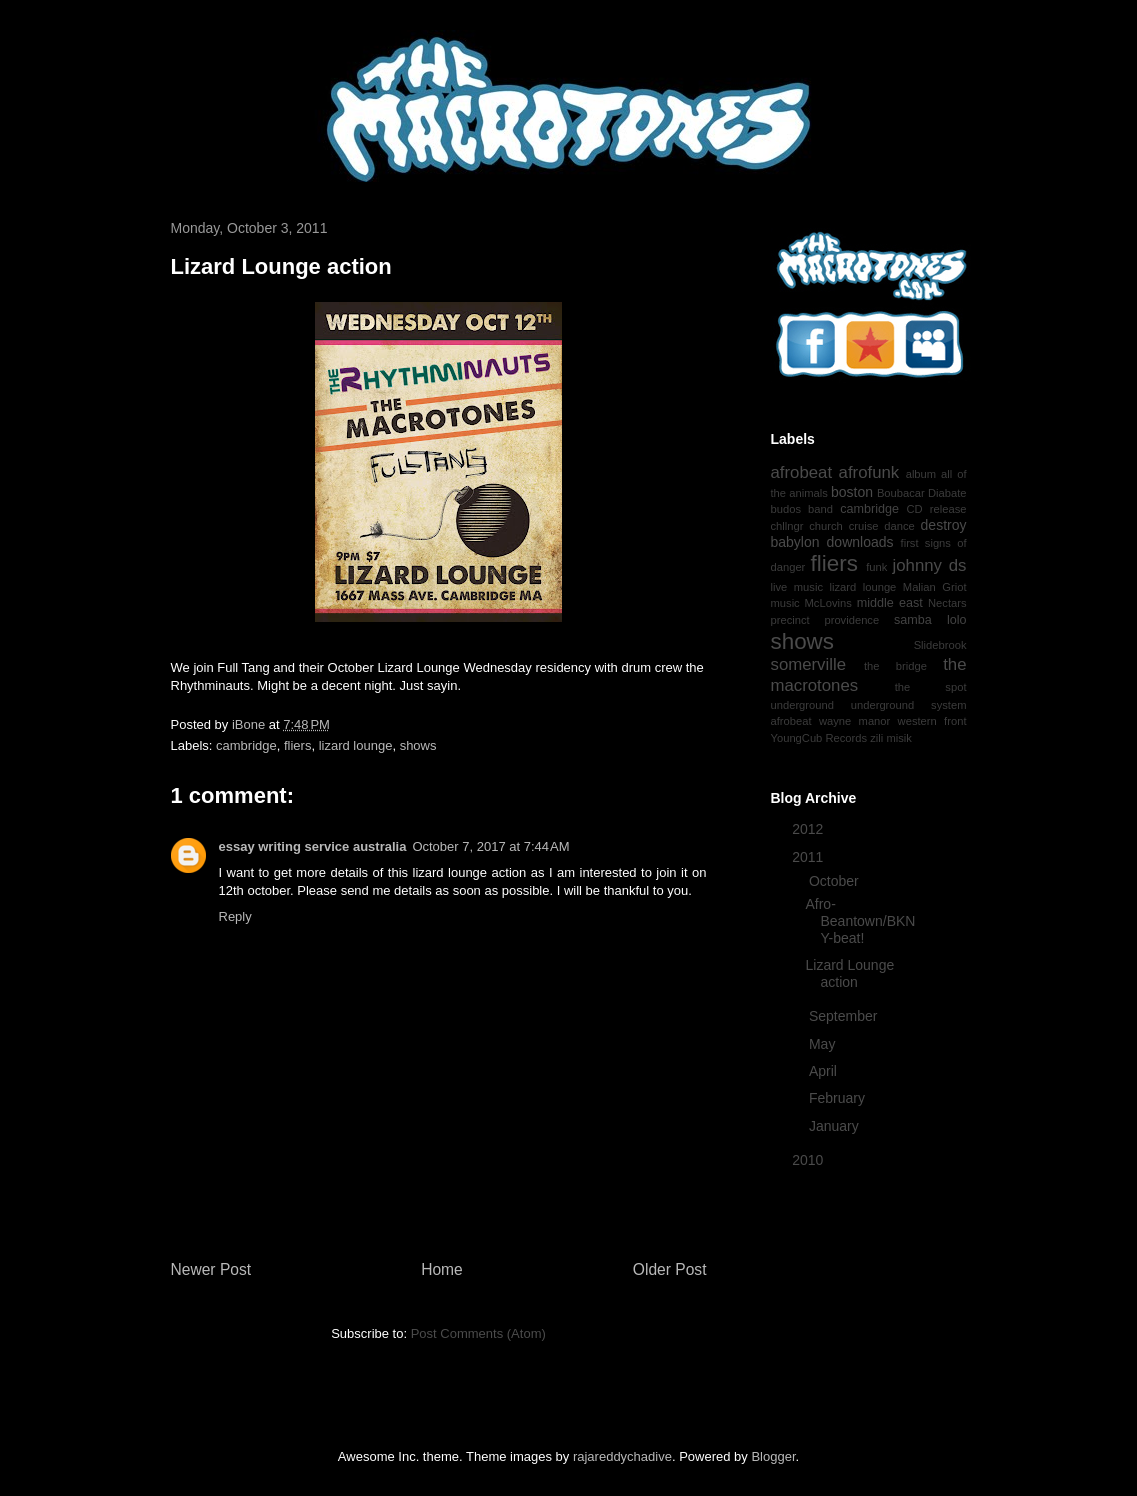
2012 (809, 829)
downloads (860, 542)
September (845, 1016)
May (824, 1044)
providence (851, 620)
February (839, 1098)
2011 (809, 857)
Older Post (670, 1269)
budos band (802, 509)
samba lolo (930, 620)
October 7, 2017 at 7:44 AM (490, 846)
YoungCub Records (819, 738)
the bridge (895, 666)
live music (797, 587)
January (836, 1126)
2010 (809, 1160)
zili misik (891, 738)
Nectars (947, 603)
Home (442, 1269)
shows (418, 745)
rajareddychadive (622, 1456)
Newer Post (211, 1269)
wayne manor (854, 721)
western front (932, 721)
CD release (937, 509)
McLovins (828, 603)
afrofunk (869, 472)
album (921, 474)
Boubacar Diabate (922, 493)
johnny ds (930, 565)
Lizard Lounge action (849, 973)
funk (876, 567)
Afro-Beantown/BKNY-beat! (860, 921)
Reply (235, 916)
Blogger (773, 1456)
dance (899, 526)
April (825, 1071)
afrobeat (802, 472)
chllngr (787, 526)
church (826, 526)
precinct (790, 620)
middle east (890, 603)
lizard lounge (356, 745)
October (836, 881)
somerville (809, 664)
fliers (297, 745)
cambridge (246, 745)
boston (852, 492)
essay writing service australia (313, 846)
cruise (864, 526)
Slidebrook (940, 645)
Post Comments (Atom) (478, 1333)
